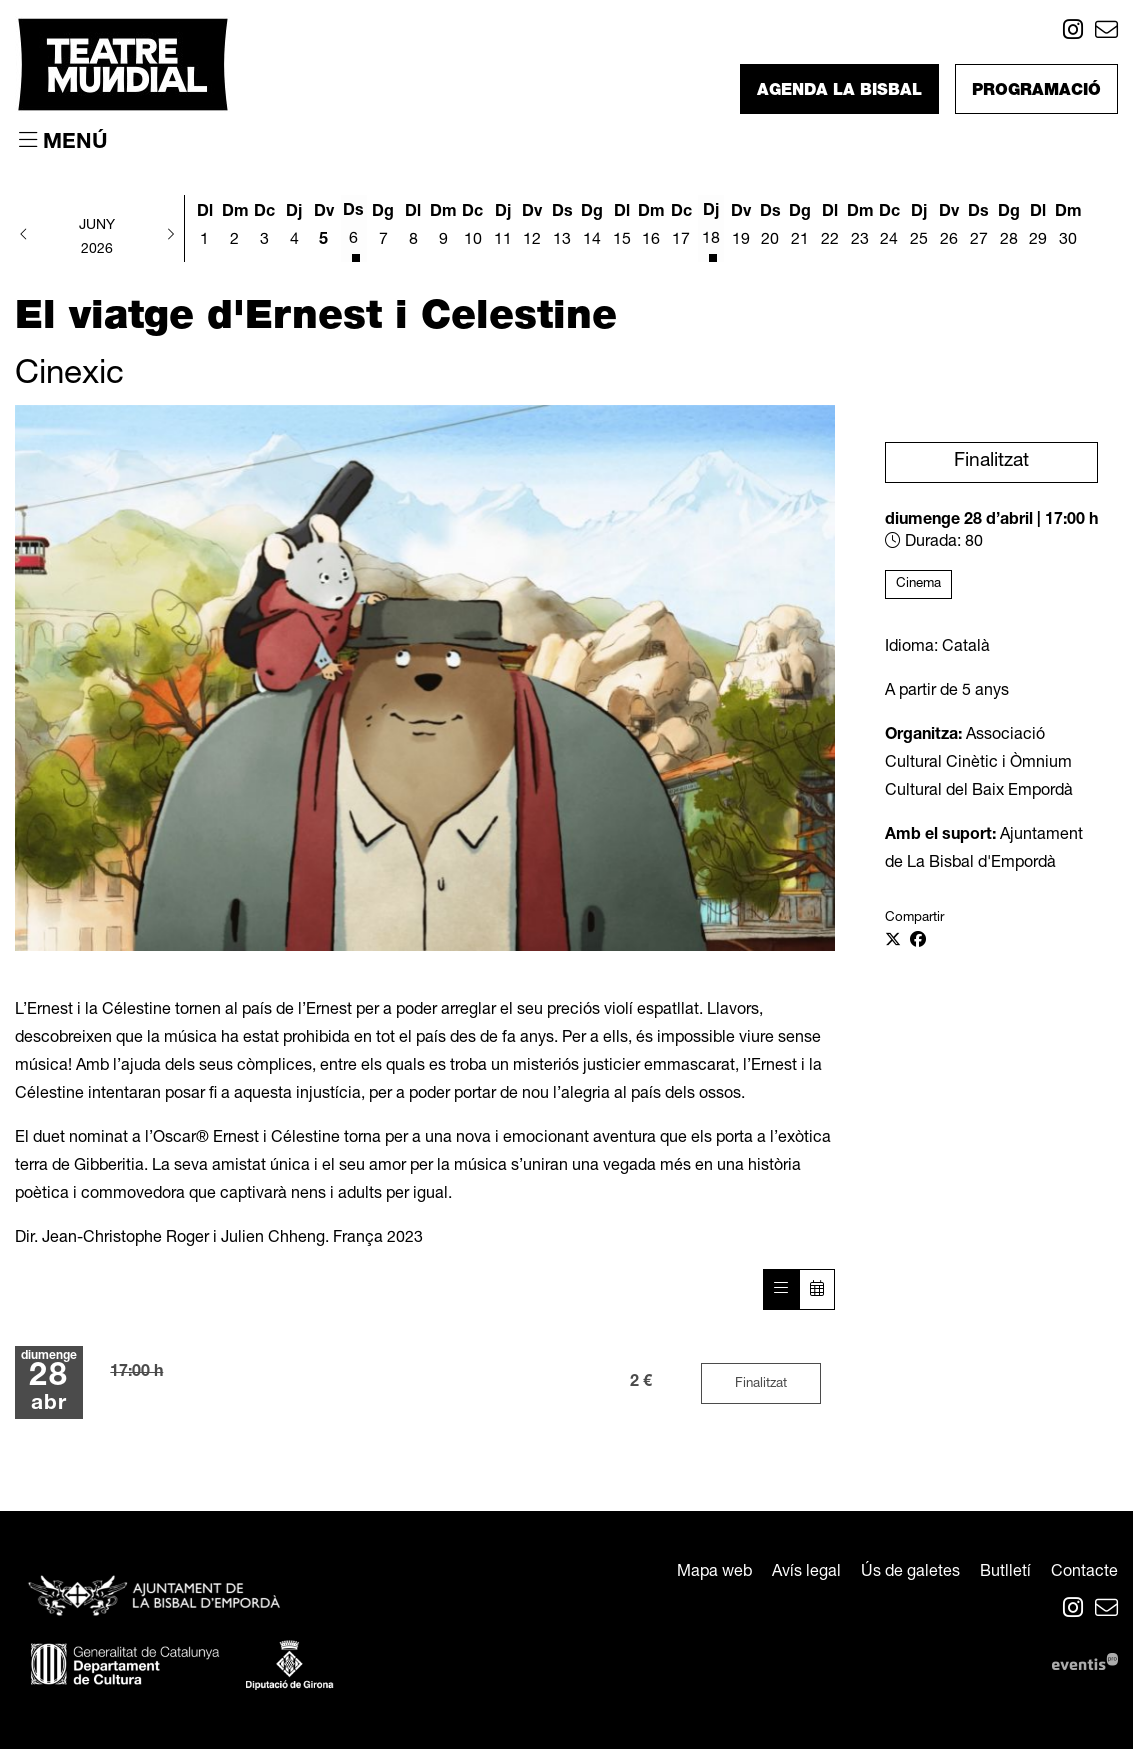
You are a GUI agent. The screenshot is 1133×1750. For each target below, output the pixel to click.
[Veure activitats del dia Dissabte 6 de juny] (354, 230)
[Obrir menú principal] (63, 142)
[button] (24, 236)
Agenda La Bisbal (839, 92)
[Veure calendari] (817, 1290)
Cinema (918, 584)
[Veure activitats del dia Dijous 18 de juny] (711, 230)
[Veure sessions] (781, 1290)
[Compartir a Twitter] (893, 942)
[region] (425, 678)
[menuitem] (1073, 33)
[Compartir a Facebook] (918, 942)
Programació (1036, 92)
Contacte (1084, 1574)
